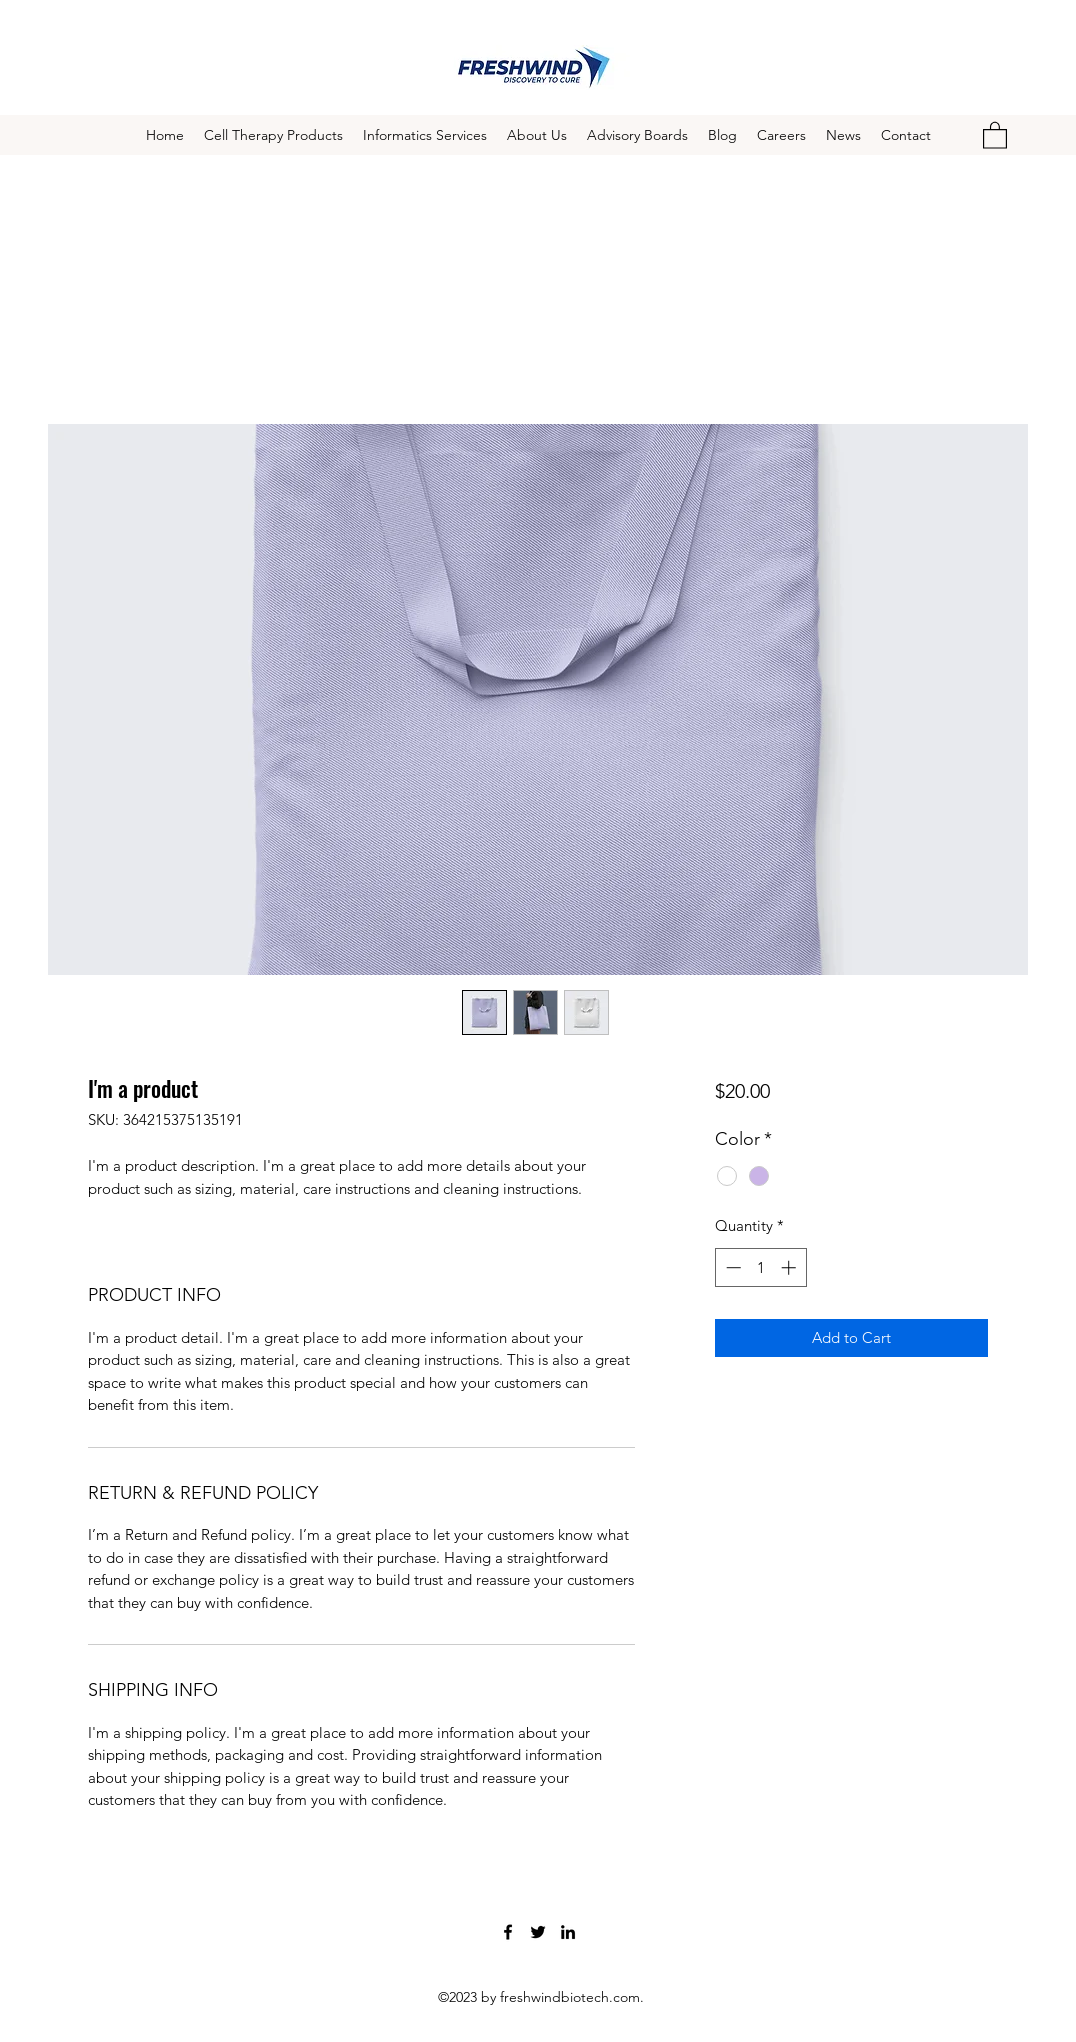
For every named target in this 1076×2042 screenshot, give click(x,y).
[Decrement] (731, 1267)
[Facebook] (508, 1932)
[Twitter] (538, 1932)
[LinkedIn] (568, 1932)
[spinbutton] (760, 1267)
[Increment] (790, 1267)
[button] (995, 134)
